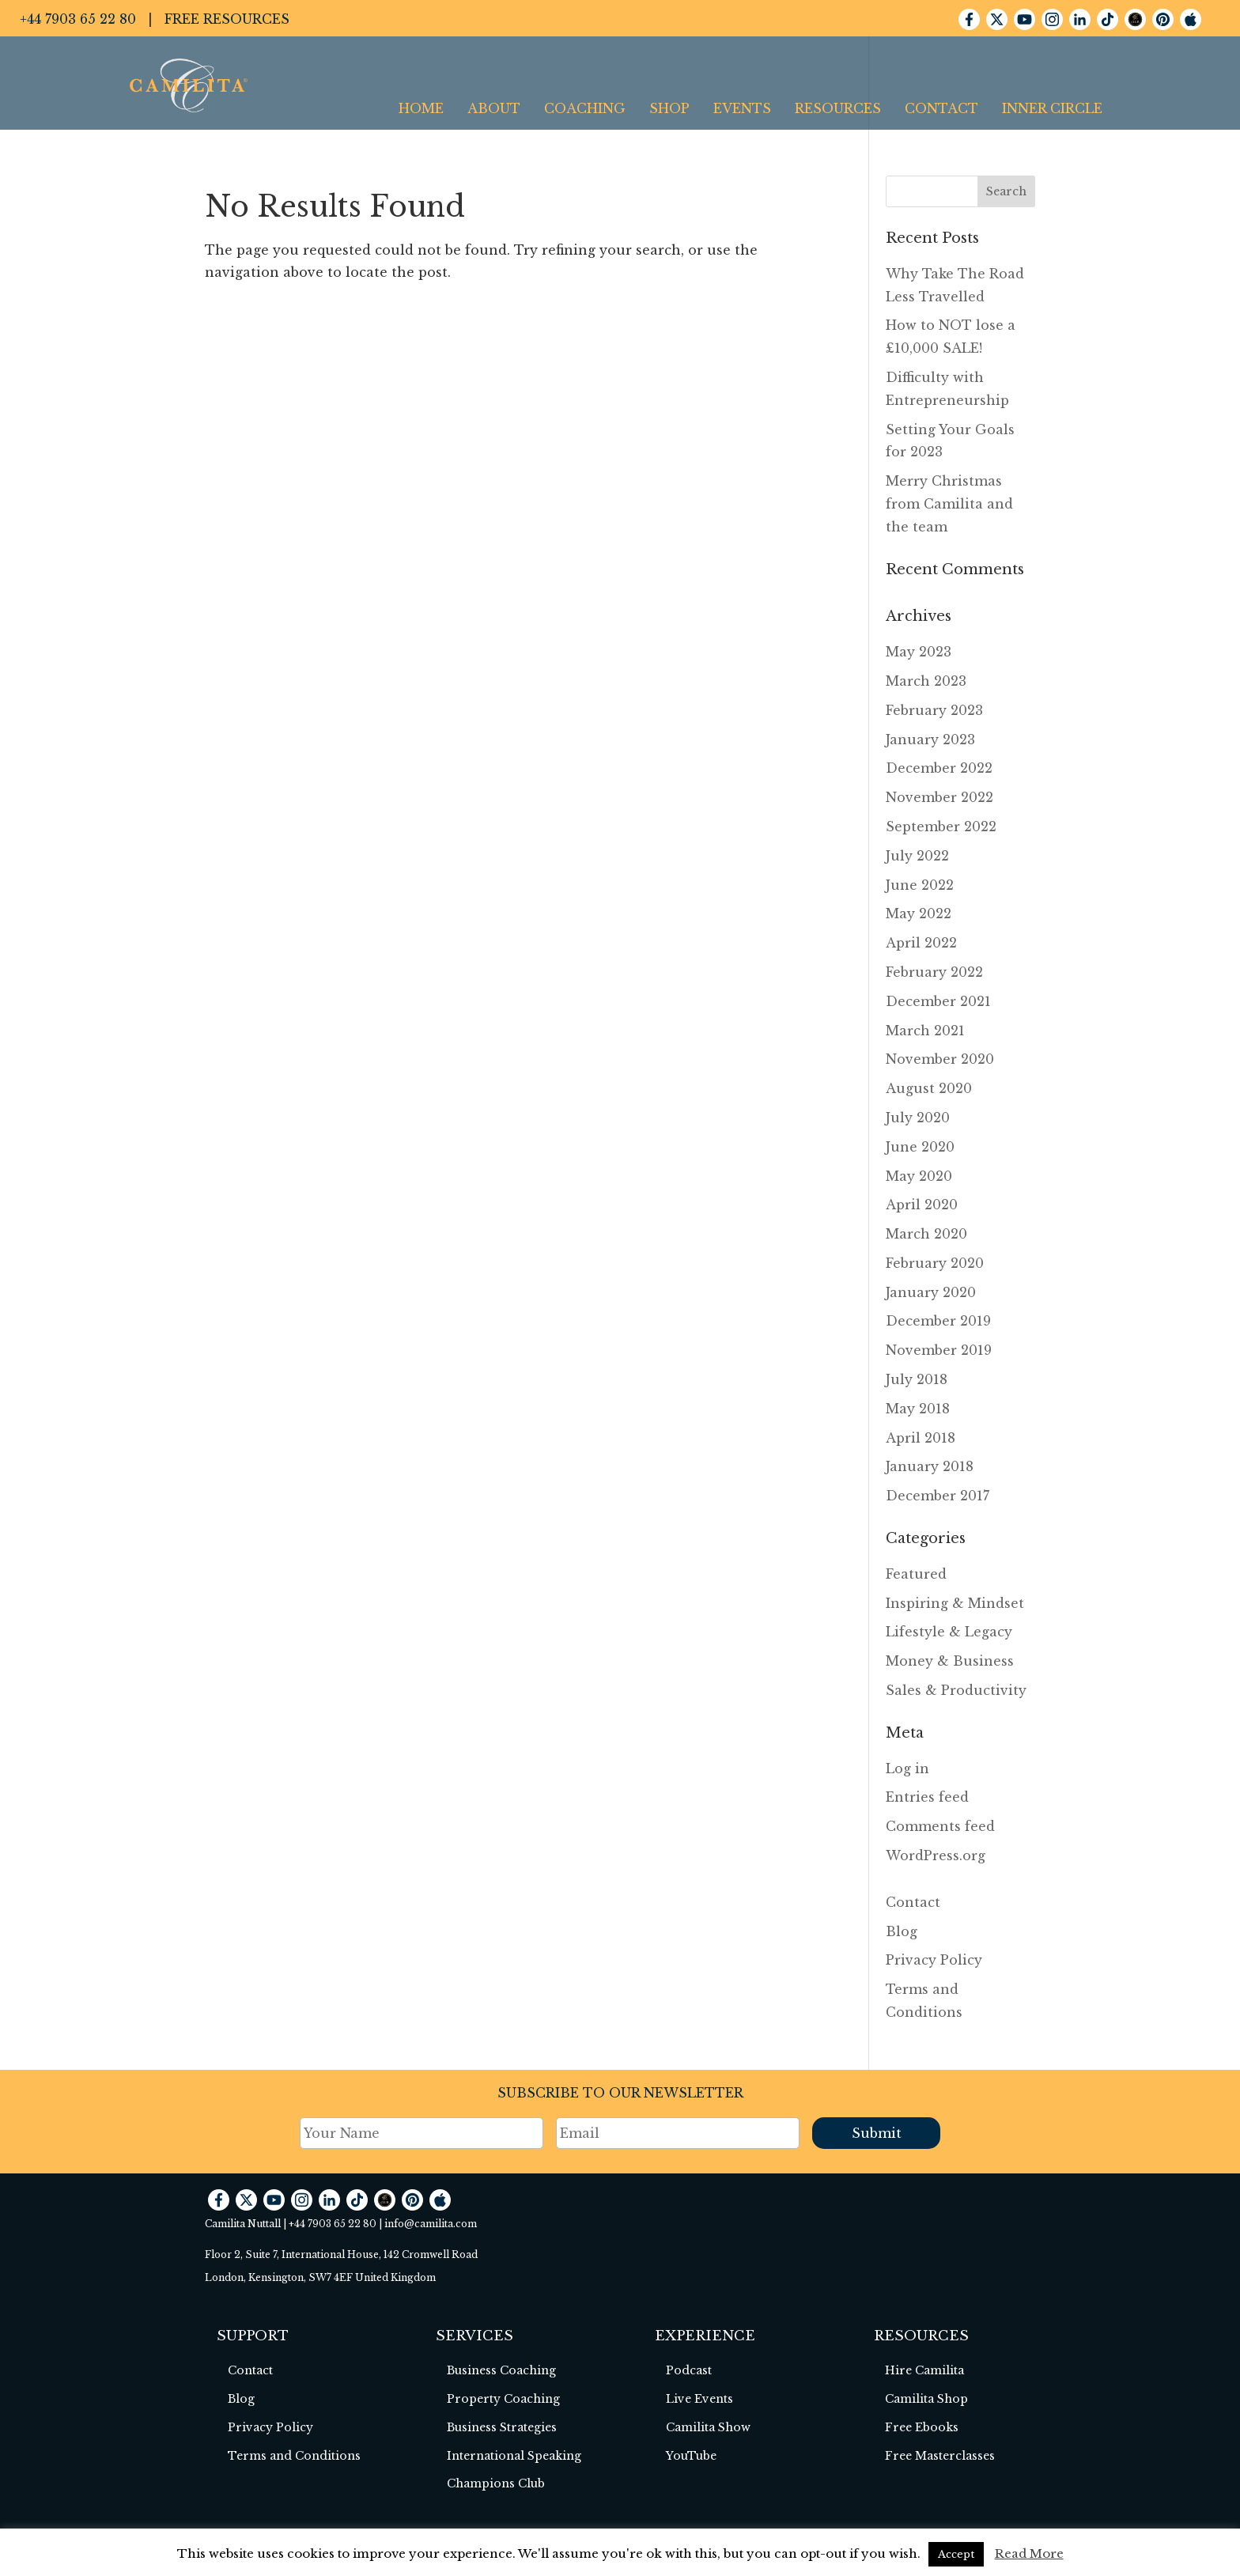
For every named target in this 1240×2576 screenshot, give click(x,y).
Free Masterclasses (940, 2456)
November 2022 (939, 797)
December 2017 (937, 1496)
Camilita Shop (926, 2399)
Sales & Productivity (956, 1690)
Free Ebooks (921, 2427)
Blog (901, 1931)
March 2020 (926, 1234)
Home (421, 108)
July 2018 (916, 1379)
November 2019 (939, 1350)
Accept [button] (956, 2554)
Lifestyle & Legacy (949, 1632)
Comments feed (940, 1826)
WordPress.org (935, 1855)
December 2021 (938, 1001)
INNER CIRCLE (1052, 108)
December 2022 (939, 768)
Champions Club (496, 2483)
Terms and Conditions (294, 2456)
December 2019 (938, 1321)
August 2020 (929, 1088)
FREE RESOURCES (226, 19)
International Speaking (514, 2456)
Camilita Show (708, 2427)
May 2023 (918, 652)
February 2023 (934, 710)
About (493, 108)
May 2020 (919, 1176)
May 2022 (918, 913)
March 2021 (925, 1030)
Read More (1029, 2553)
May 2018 (918, 1409)
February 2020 (935, 1263)
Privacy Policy (934, 1960)
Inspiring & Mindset (955, 1603)
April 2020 (922, 1204)
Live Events (699, 2399)
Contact (941, 108)
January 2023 (930, 739)
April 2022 (921, 943)
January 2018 (929, 1466)
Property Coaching (503, 2399)
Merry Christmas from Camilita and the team (949, 504)
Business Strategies (502, 2427)
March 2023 (926, 681)
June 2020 (920, 1147)
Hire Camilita (924, 2370)
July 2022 (917, 856)
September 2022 (941, 826)
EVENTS (742, 108)
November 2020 (940, 1059)
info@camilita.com (430, 2224)
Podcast (689, 2370)
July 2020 (918, 1117)
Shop (669, 108)
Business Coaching (501, 2370)
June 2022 (920, 885)
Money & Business (950, 1661)
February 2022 (934, 972)
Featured (916, 1574)
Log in (907, 1768)
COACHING (585, 108)
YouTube (691, 2456)
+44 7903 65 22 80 (78, 19)
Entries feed (927, 1797)
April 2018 (920, 1438)
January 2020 (931, 1292)
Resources (838, 108)
